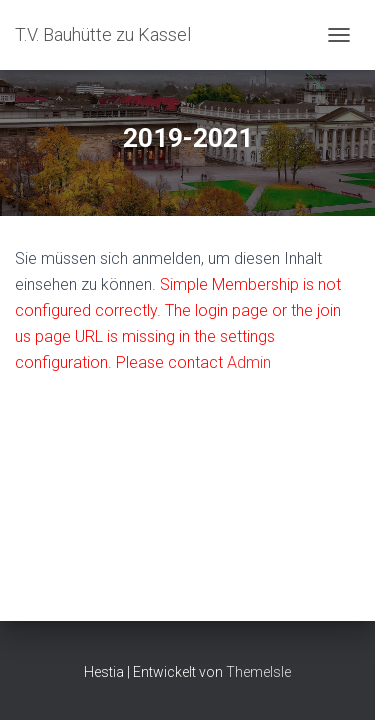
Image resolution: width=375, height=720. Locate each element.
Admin (249, 362)
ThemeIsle (258, 672)
